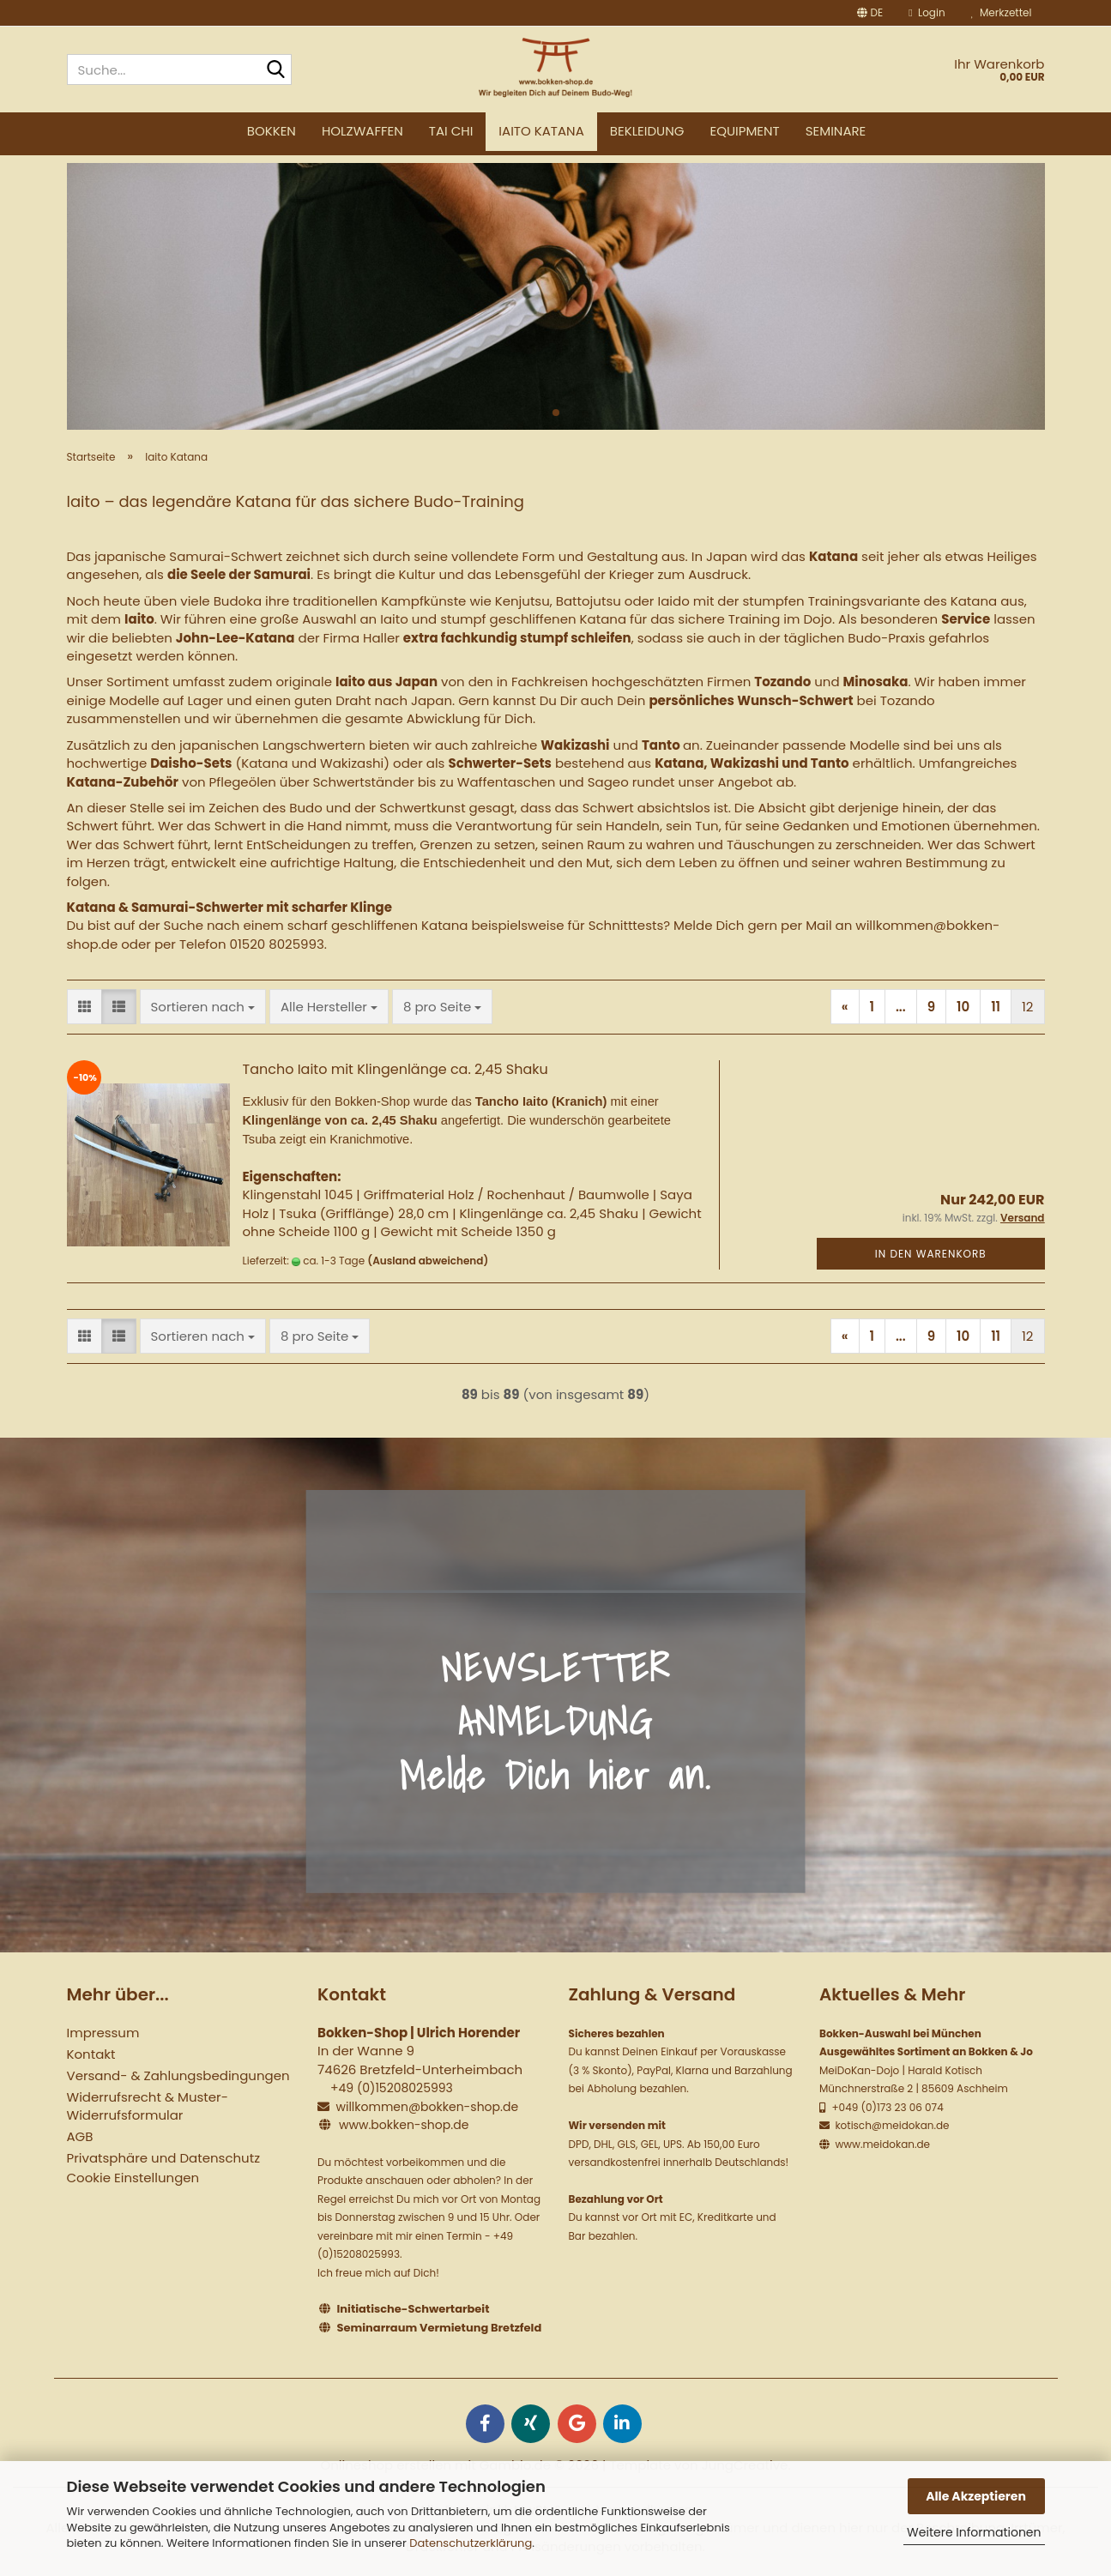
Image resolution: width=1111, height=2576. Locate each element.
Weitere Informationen (974, 2532)
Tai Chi (451, 131)
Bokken (271, 131)
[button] (870, 13)
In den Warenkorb (931, 1253)
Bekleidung (647, 131)
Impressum (103, 2033)
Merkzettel (1001, 12)
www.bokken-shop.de (403, 2124)
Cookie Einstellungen (133, 2178)
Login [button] (927, 12)
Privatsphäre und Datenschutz (163, 2158)
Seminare (836, 131)
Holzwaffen (362, 131)
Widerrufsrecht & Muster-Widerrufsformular (147, 2106)
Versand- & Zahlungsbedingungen (178, 2075)
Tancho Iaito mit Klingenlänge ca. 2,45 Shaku (395, 1069)
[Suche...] (275, 70)
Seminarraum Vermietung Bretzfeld (439, 2328)
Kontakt (91, 2054)
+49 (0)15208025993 (391, 2087)
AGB (80, 2136)
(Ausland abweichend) (427, 1260)
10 (963, 1007)
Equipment (744, 131)
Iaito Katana (540, 131)
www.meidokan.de (881, 2144)
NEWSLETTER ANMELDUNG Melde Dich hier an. (555, 1721)
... (901, 1007)
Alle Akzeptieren (976, 2496)
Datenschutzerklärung (470, 2543)
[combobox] (203, 1006)
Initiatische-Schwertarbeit (413, 2309)
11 (995, 1007)
